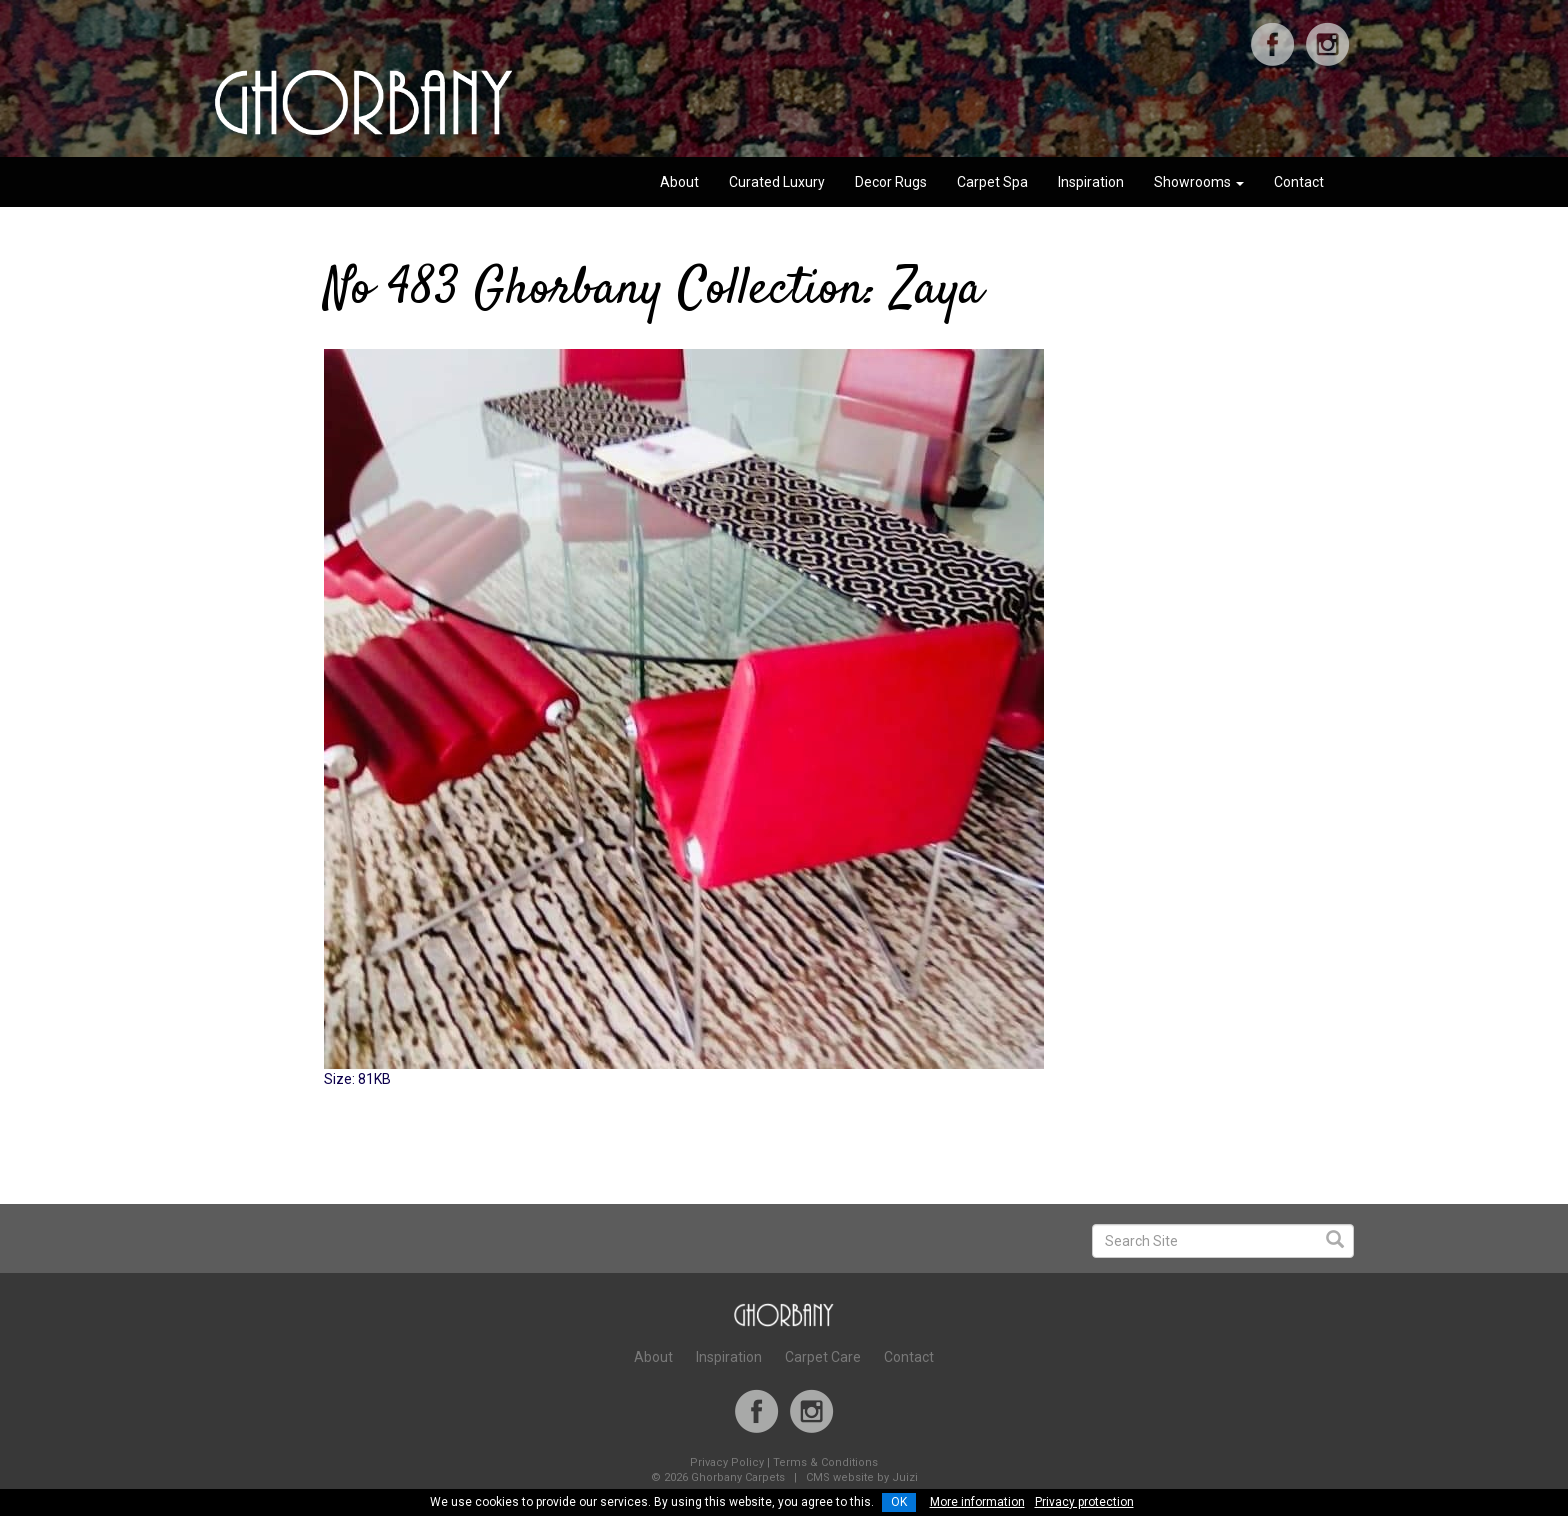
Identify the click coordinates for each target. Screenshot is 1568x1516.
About (679, 182)
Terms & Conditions (825, 1462)
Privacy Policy (727, 1462)
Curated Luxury (777, 182)
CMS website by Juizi (862, 1477)
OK (899, 1502)
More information (977, 1502)
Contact (1299, 182)
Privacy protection (1084, 1502)
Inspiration (1091, 182)
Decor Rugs (891, 182)
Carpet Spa (992, 182)
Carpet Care (823, 1357)
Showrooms (1199, 182)
